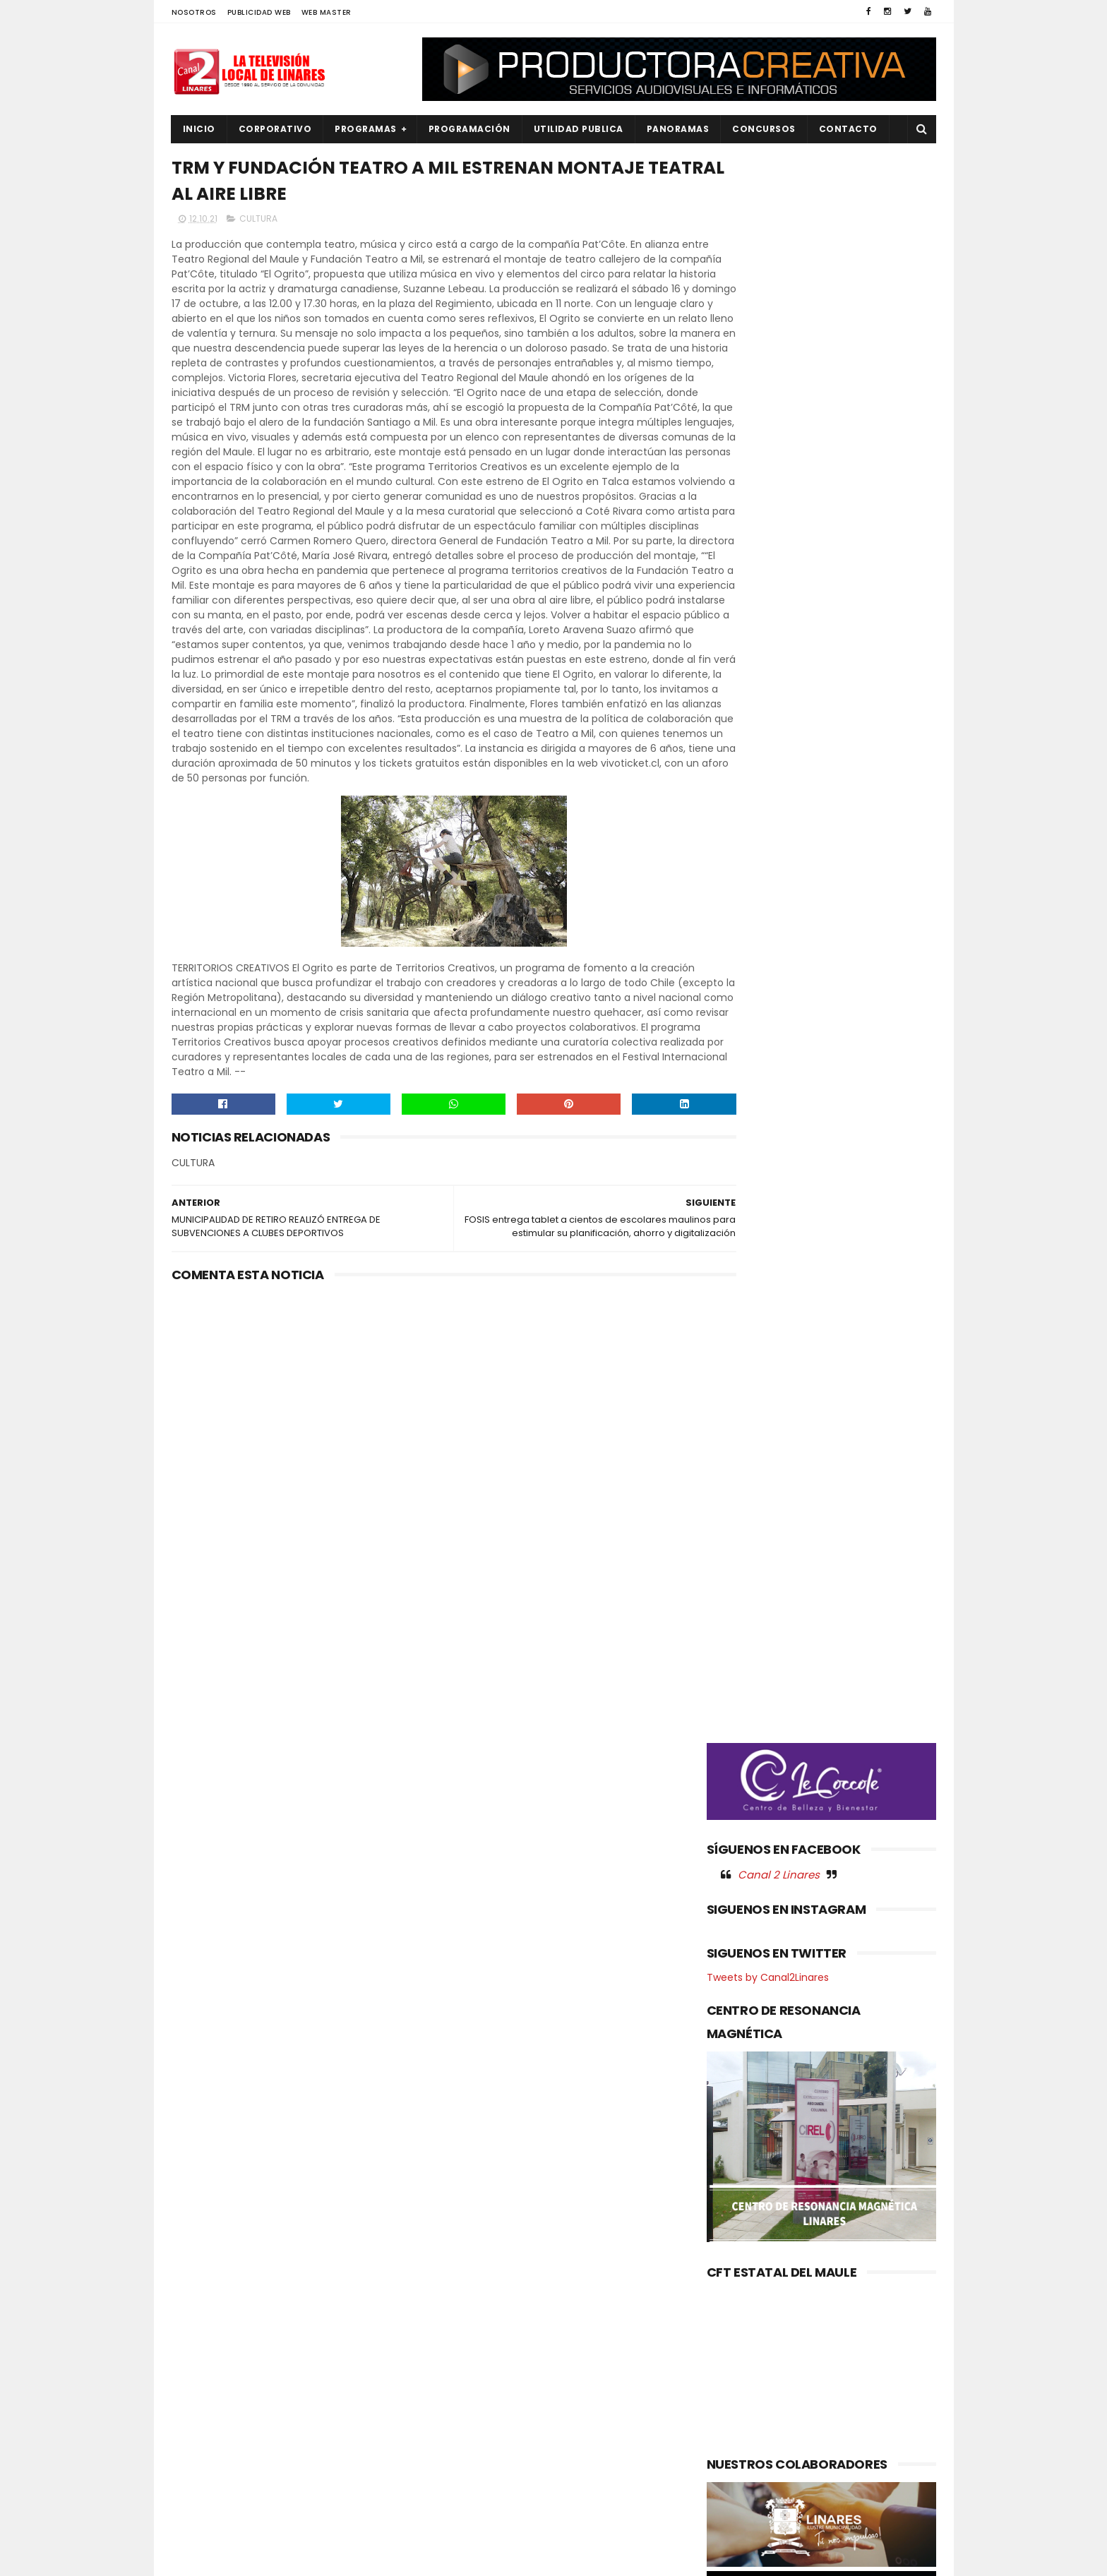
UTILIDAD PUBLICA (578, 129)
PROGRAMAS (366, 129)
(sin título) (458, 2260)
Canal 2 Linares (779, 740)
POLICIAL (200, 2425)
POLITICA (201, 2449)
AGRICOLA (203, 2259)
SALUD (195, 2497)
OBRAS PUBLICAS (217, 2402)
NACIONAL (203, 2378)
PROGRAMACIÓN (469, 129)
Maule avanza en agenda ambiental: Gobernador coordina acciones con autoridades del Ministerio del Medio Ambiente (545, 2319)
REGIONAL (202, 2473)
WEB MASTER (326, 12)
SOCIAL (197, 2521)
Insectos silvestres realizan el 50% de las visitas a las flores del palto (581, 2393)
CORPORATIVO (275, 129)
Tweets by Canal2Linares (768, 844)
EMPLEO (197, 2354)
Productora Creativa (551, 2558)
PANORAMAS (678, 129)
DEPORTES (203, 2306)
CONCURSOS (764, 129)
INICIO (199, 129)
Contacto (848, 129)
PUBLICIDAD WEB (259, 12)
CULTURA (258, 223)
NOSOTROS (194, 12)
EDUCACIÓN (207, 2330)
